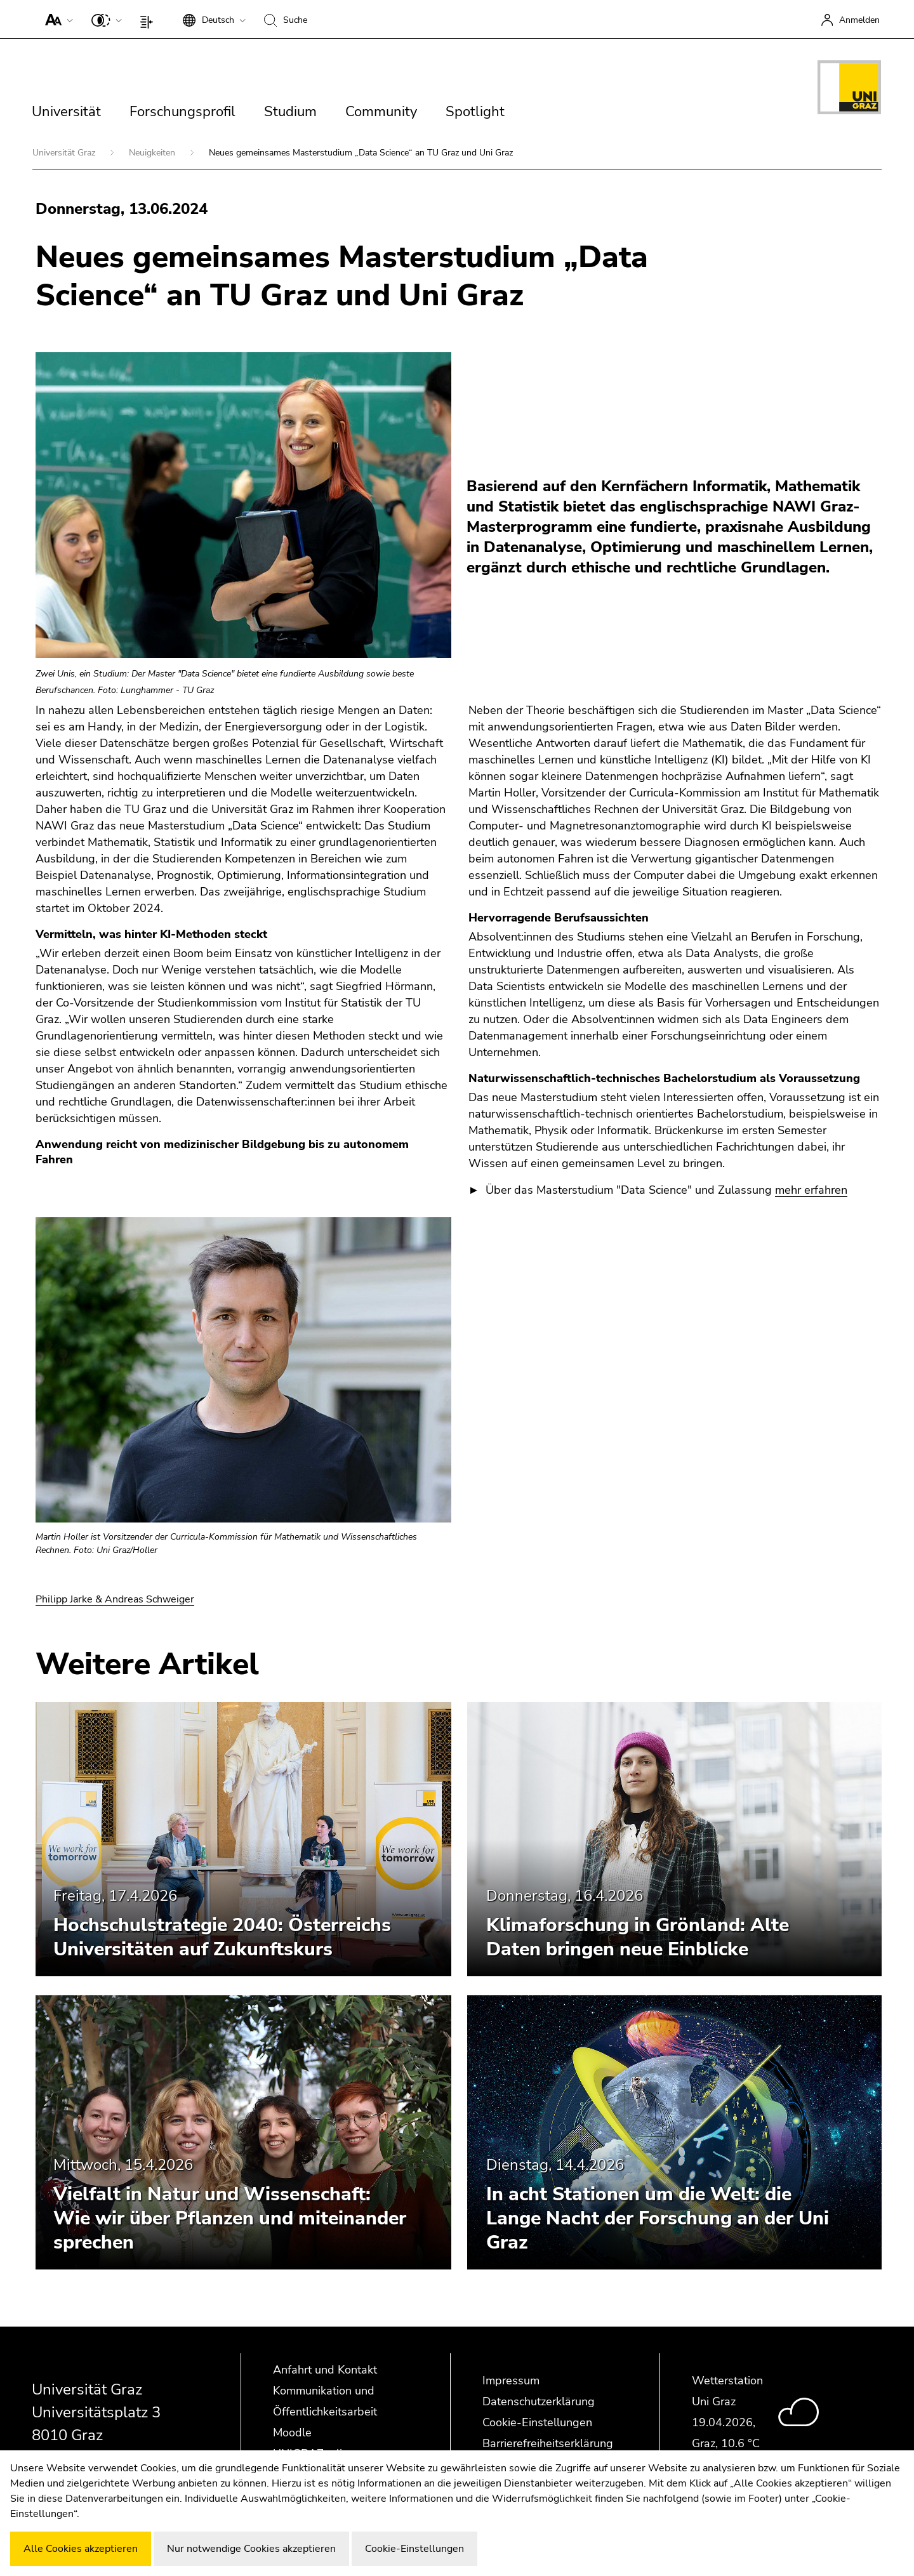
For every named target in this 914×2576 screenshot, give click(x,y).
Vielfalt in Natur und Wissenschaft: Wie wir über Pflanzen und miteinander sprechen (229, 2218)
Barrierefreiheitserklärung (547, 2443)
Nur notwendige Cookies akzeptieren (251, 2549)
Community (381, 111)
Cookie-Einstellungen (537, 2422)
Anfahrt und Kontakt (325, 2369)
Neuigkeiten (153, 153)
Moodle (292, 2432)
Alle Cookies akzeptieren (80, 2549)
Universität (66, 111)
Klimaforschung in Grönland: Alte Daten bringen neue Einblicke (637, 1937)
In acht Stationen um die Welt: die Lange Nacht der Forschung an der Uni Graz (657, 2218)
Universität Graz (65, 153)
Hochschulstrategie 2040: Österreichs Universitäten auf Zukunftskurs (222, 1937)
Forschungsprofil (182, 111)
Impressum (511, 2380)
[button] (56, 19)
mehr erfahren (811, 1190)
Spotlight (475, 111)
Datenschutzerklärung (538, 2401)
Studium (290, 111)
